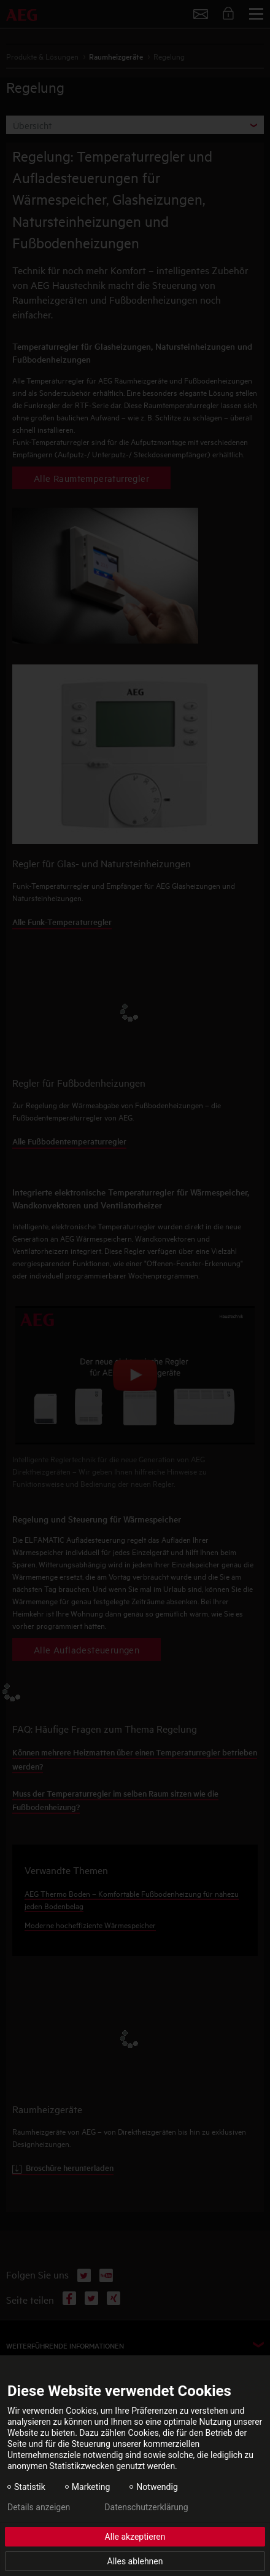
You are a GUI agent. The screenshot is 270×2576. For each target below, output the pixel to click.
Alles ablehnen (135, 2561)
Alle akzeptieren (135, 2537)
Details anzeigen (38, 2507)
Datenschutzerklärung (146, 2507)
